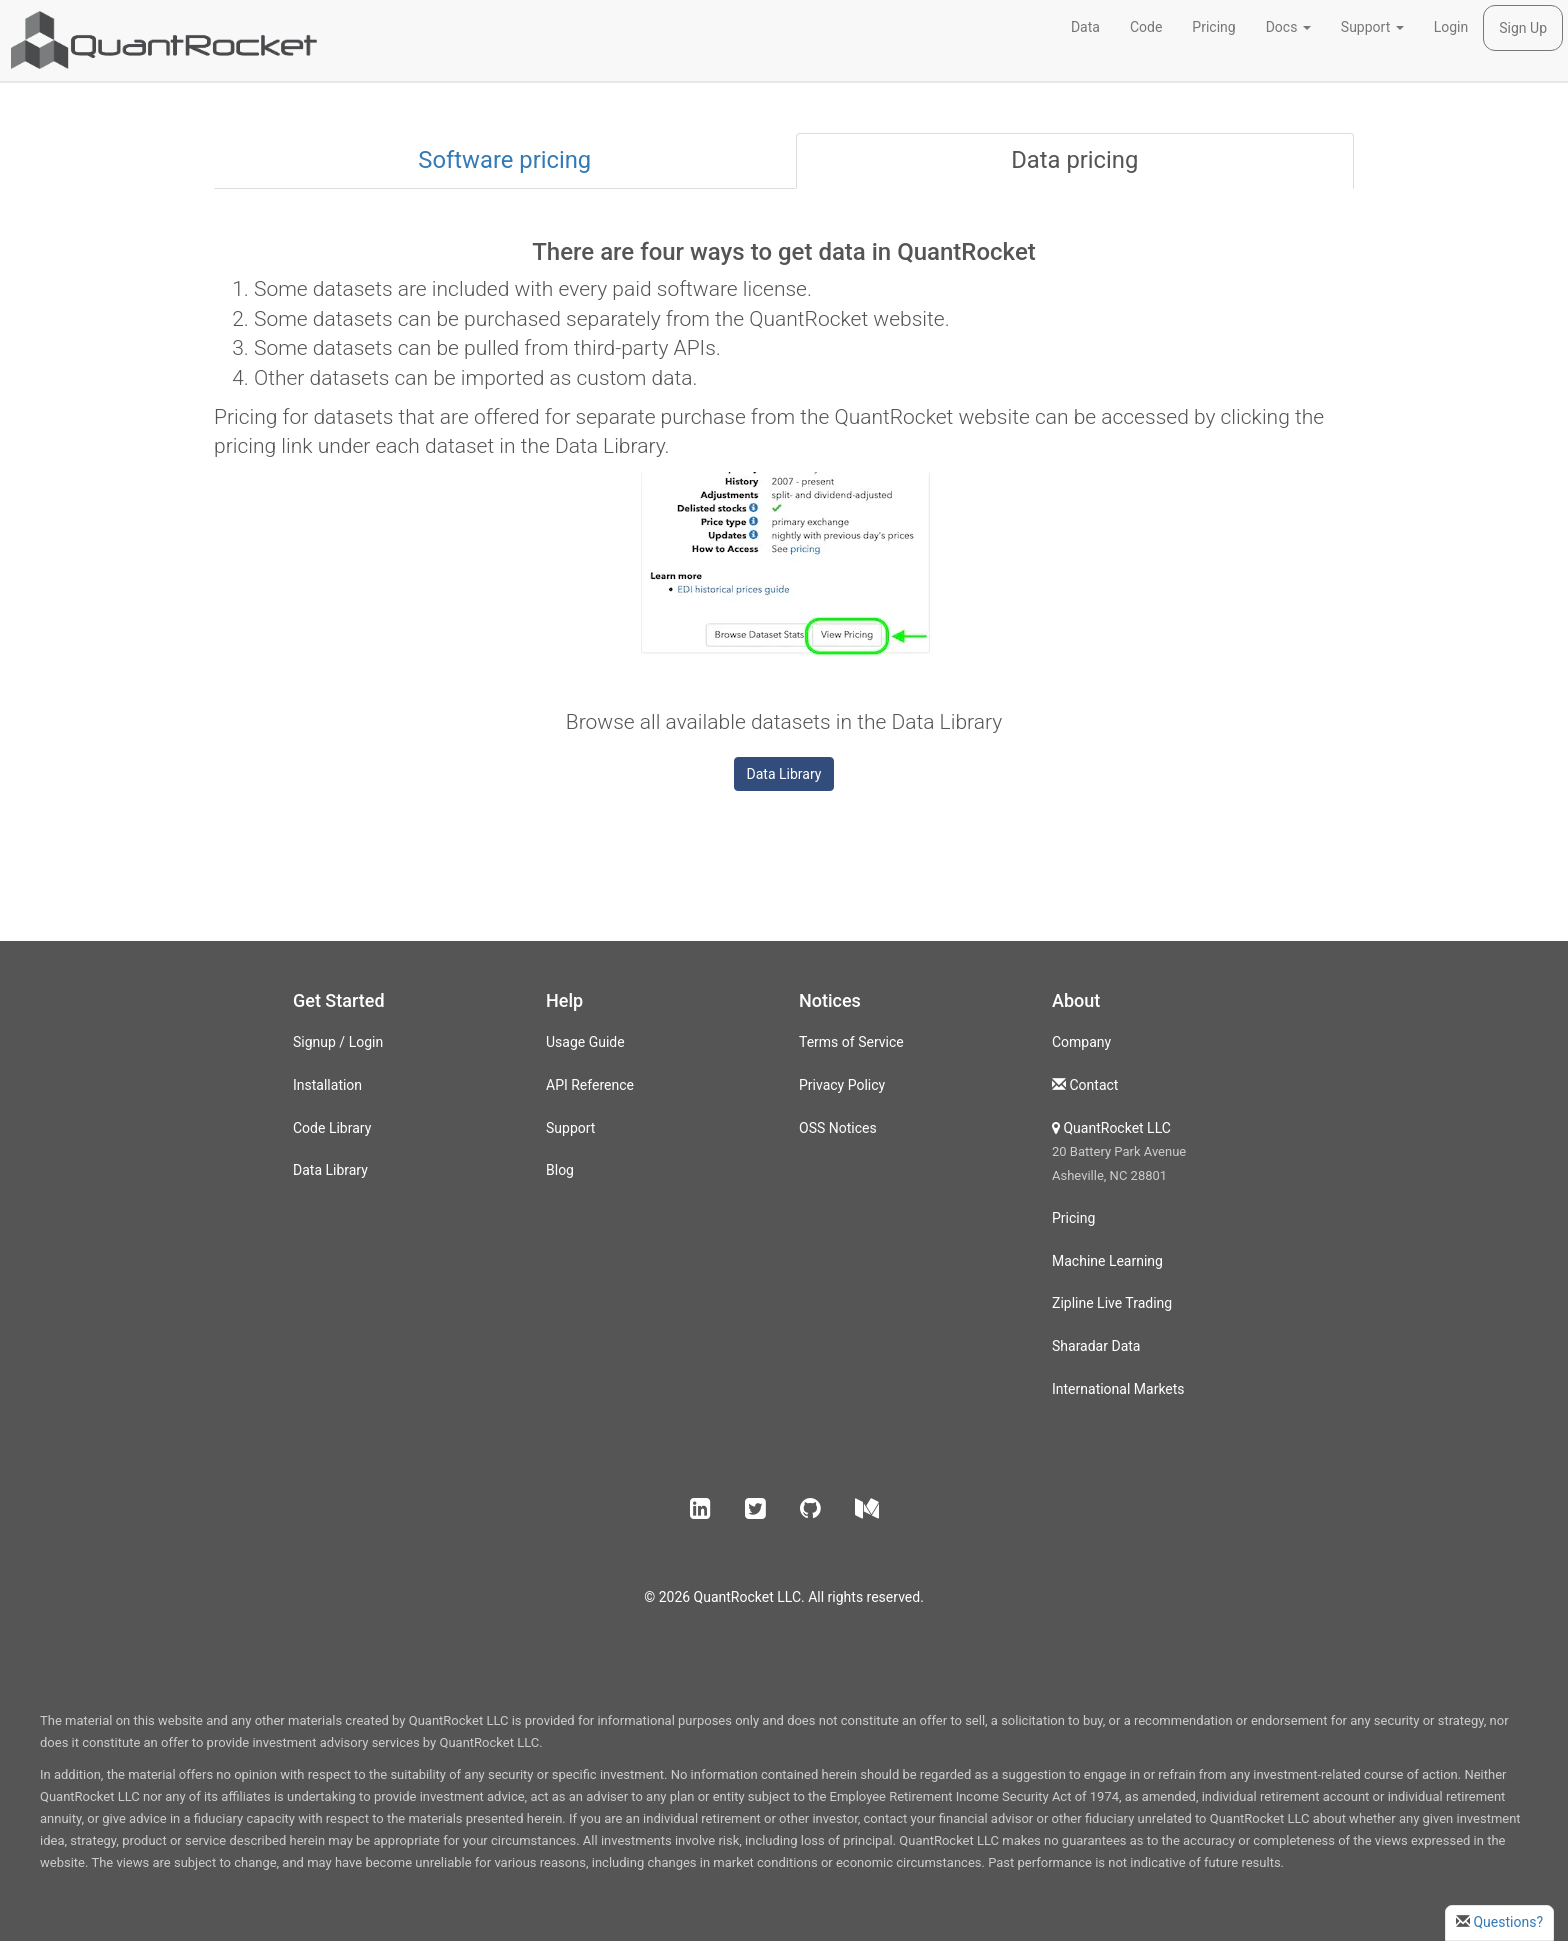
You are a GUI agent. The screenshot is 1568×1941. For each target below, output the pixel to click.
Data (1085, 27)
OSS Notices (838, 1128)
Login (1451, 27)
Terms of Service (851, 1042)
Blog (560, 1170)
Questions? (1508, 1922)
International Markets (1118, 1389)
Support (570, 1128)
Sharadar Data (1096, 1346)
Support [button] (1372, 27)
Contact (1093, 1085)
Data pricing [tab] (1074, 160)
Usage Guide (585, 1042)
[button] (700, 1509)
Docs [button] (1288, 27)
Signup (314, 1042)
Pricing (1213, 27)
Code (1146, 27)
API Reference (590, 1085)
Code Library (332, 1128)
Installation (327, 1085)
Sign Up (1523, 28)
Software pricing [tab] (504, 160)
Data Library (784, 774)
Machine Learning (1107, 1261)
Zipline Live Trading (1112, 1303)
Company (1081, 1042)
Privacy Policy (842, 1085)
